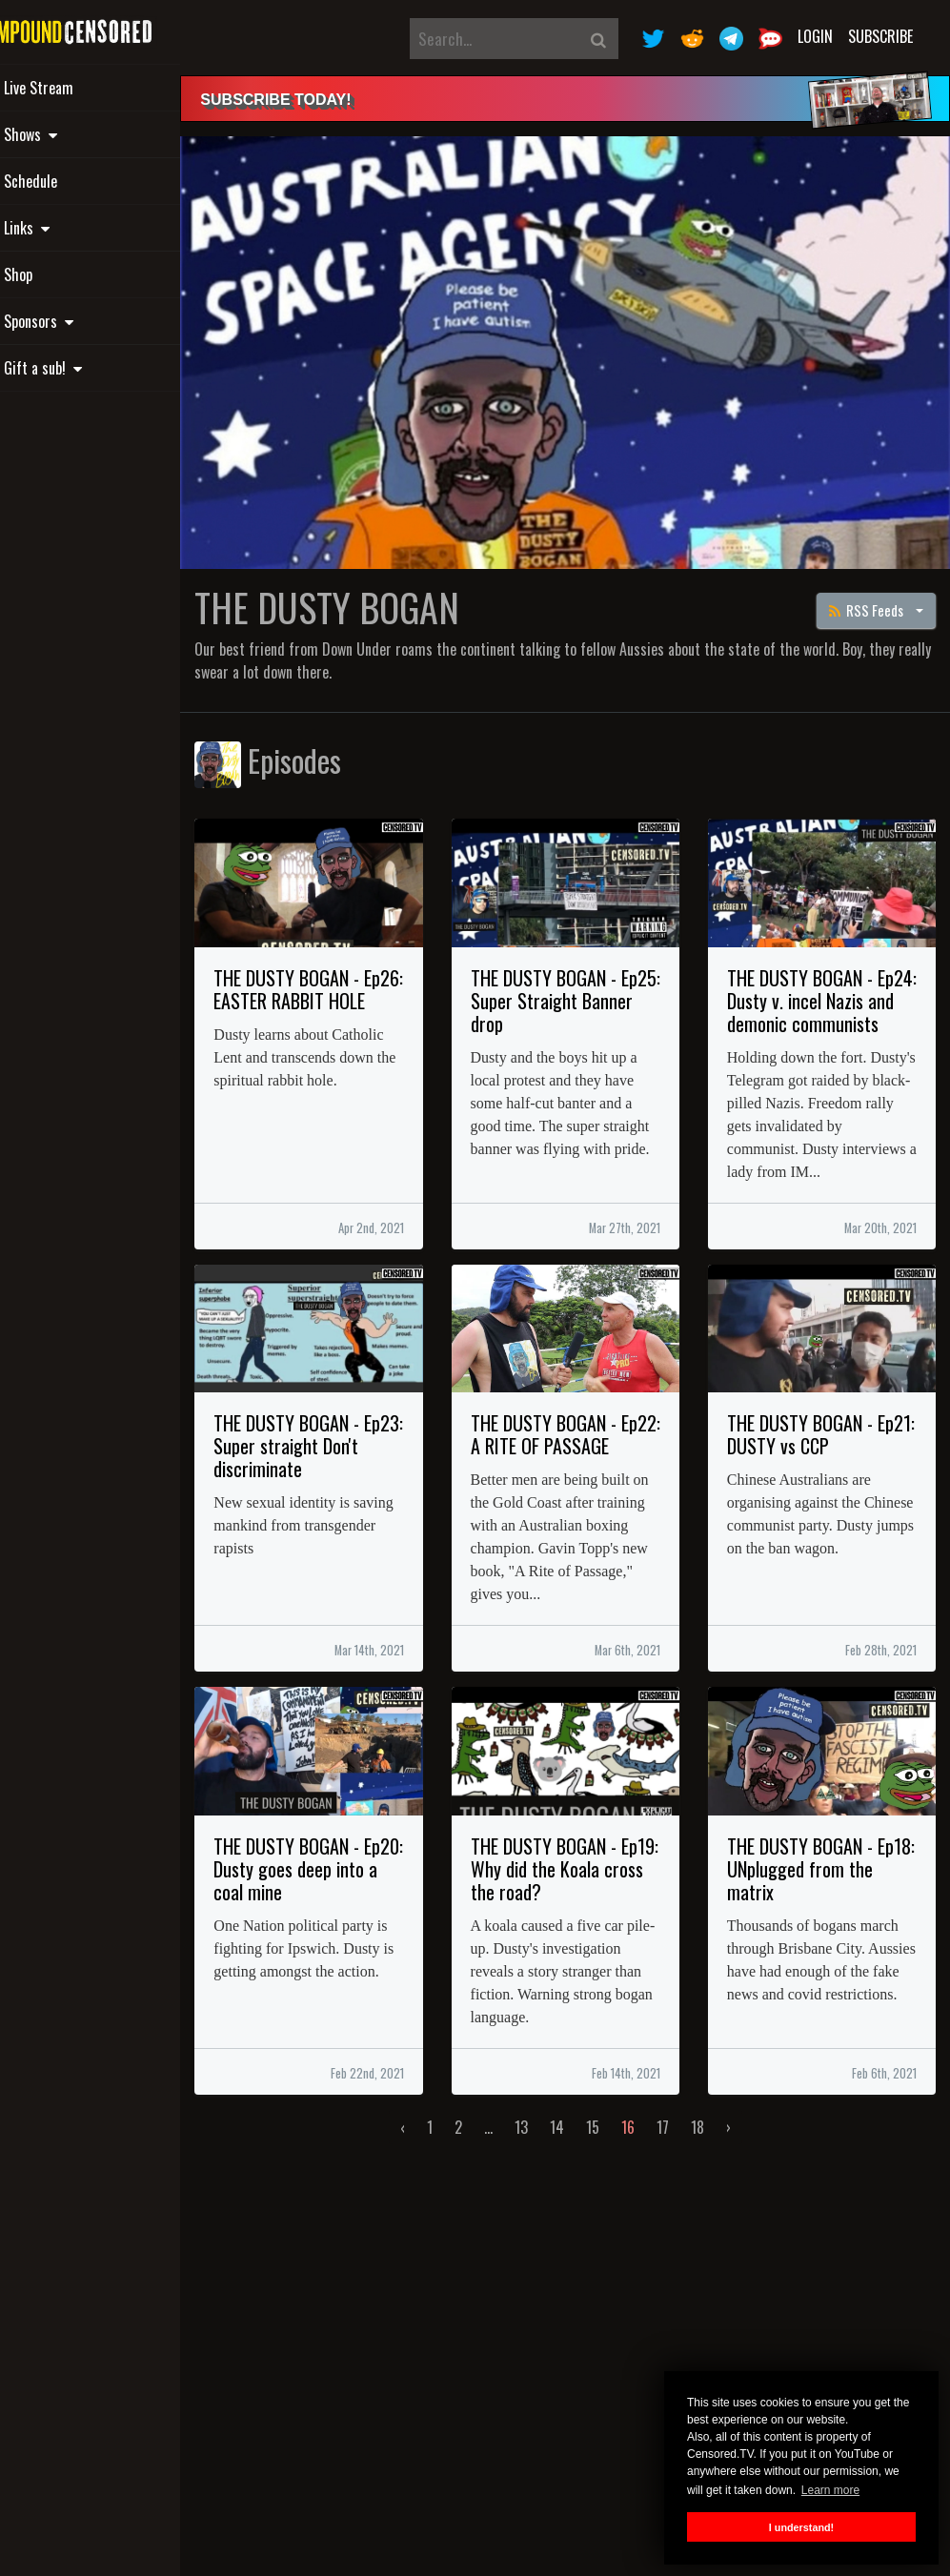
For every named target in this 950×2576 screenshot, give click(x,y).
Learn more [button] (830, 2490)
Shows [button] (68, 134)
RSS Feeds (867, 583)
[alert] (589, 98)
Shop (56, 274)
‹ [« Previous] (426, 2164)
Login (815, 36)
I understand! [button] (801, 2527)
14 (581, 2164)
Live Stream (76, 87)
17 (686, 2164)
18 (721, 2164)
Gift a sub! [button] (81, 367)
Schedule (68, 181)
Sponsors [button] (76, 321)
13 (545, 2164)
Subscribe (880, 36)
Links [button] (64, 227)
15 (616, 2164)
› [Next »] (752, 2164)
